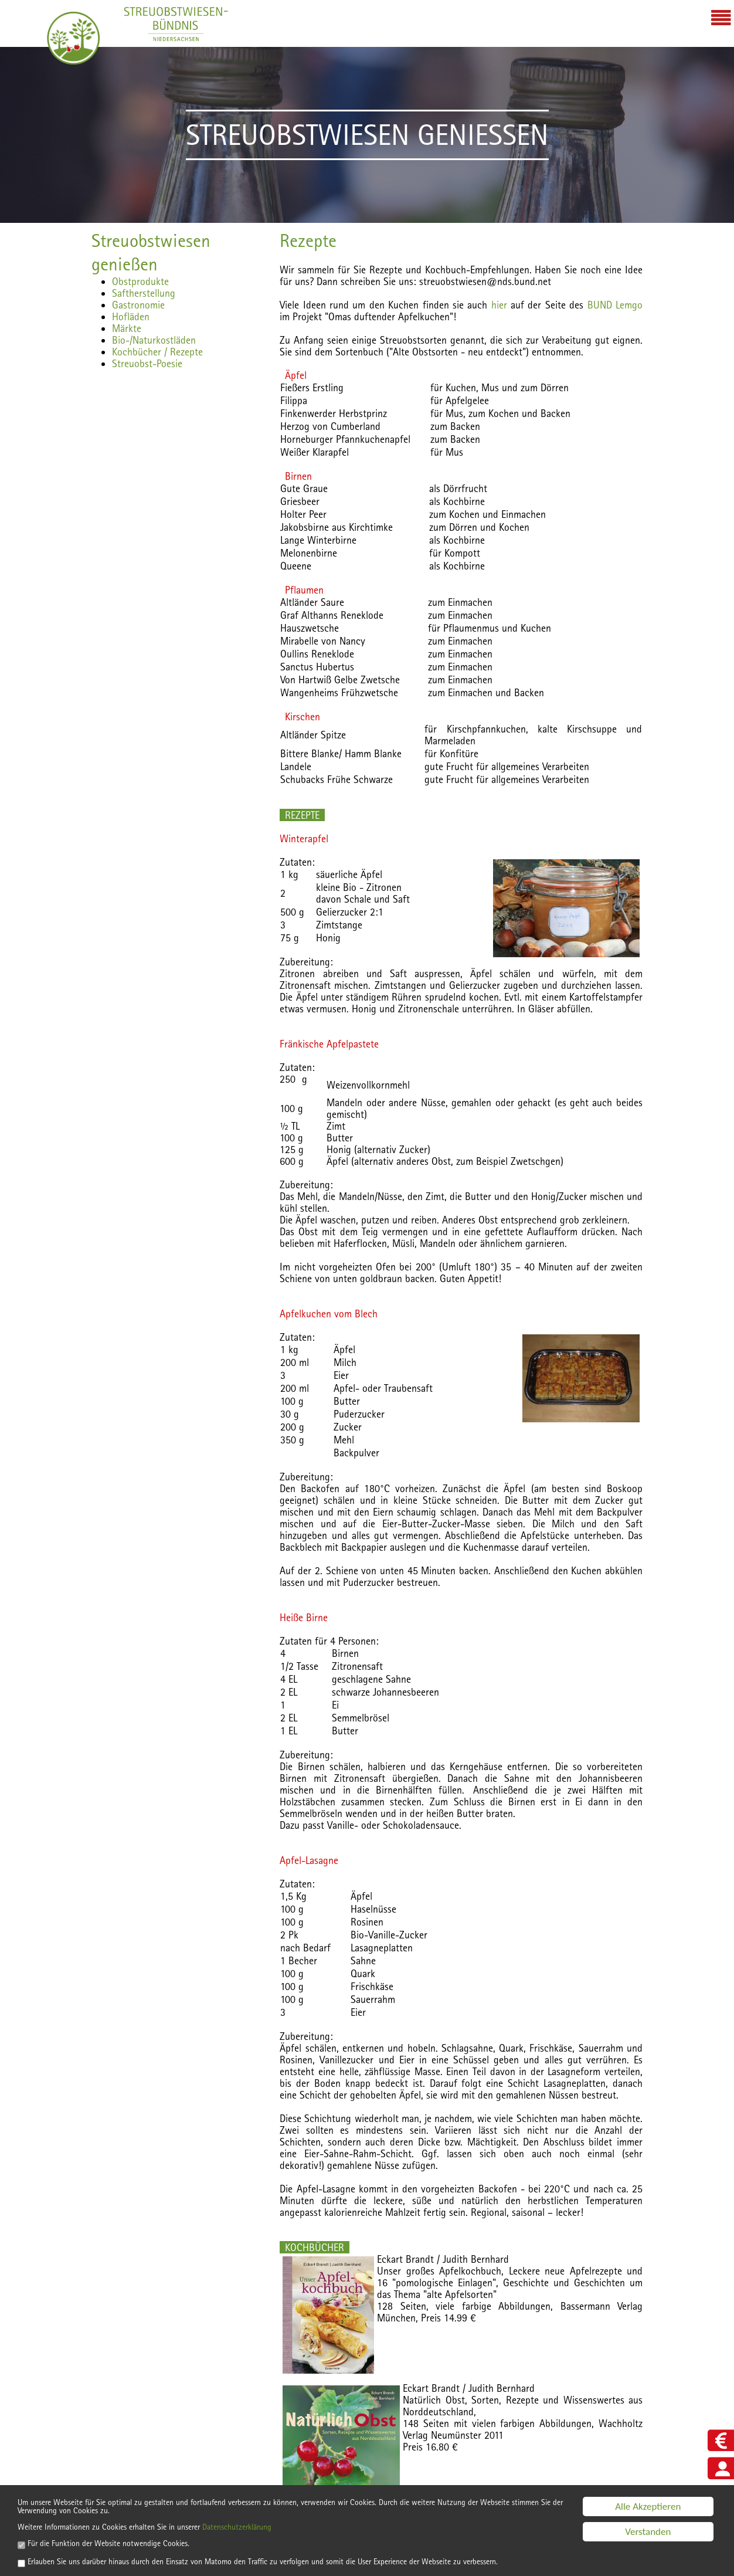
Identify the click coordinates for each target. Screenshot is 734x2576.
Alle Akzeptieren (648, 2486)
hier (499, 305)
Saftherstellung (143, 293)
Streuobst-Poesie (147, 363)
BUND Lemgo (615, 305)
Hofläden (130, 316)
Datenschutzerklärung (287, 2513)
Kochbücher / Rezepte (157, 351)
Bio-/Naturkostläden (154, 340)
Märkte (126, 328)
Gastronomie (138, 305)
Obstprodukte (140, 281)
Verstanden (648, 2511)
